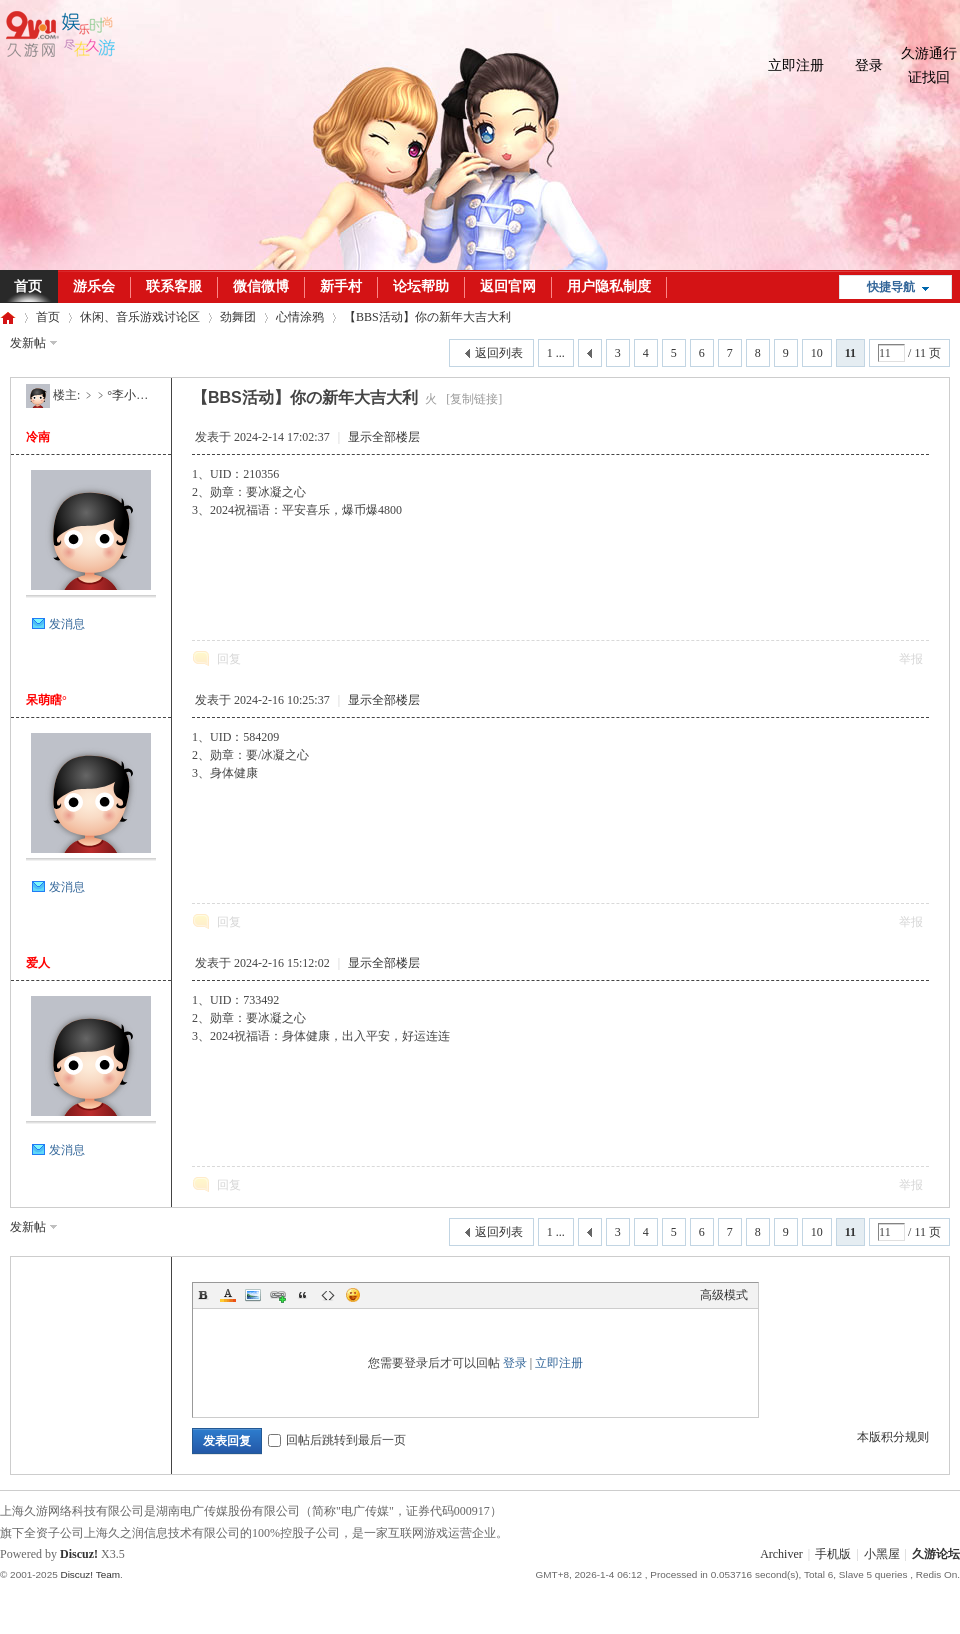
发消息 (67, 624)
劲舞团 (238, 317)
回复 (229, 659)
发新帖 (28, 343)
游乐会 (94, 286)
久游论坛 (8, 317)
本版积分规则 (893, 1437)
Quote (303, 1295)
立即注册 (796, 65)
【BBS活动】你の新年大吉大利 (427, 317)
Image (253, 1295)
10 (817, 353)
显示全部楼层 (384, 437)
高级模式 (724, 1295)
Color (228, 1295)
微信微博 (261, 286)
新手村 (341, 286)
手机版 (833, 1554)
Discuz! (79, 1554)
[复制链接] (474, 399)
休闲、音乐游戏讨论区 (140, 317)
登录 (869, 65)
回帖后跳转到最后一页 (337, 1440)
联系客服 (174, 286)
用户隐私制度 (609, 286)
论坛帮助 (421, 286)
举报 (911, 659)
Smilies (353, 1295)
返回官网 (508, 286)
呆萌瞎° (46, 700)
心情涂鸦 (300, 317)
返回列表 (499, 353)
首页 (48, 317)
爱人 (38, 963)
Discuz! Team (90, 1574)
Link (278, 1295)
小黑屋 (882, 1554)
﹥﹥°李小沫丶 (121, 395)
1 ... (556, 353)
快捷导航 (891, 287)
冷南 (38, 437)
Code (328, 1295)
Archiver (781, 1554)
